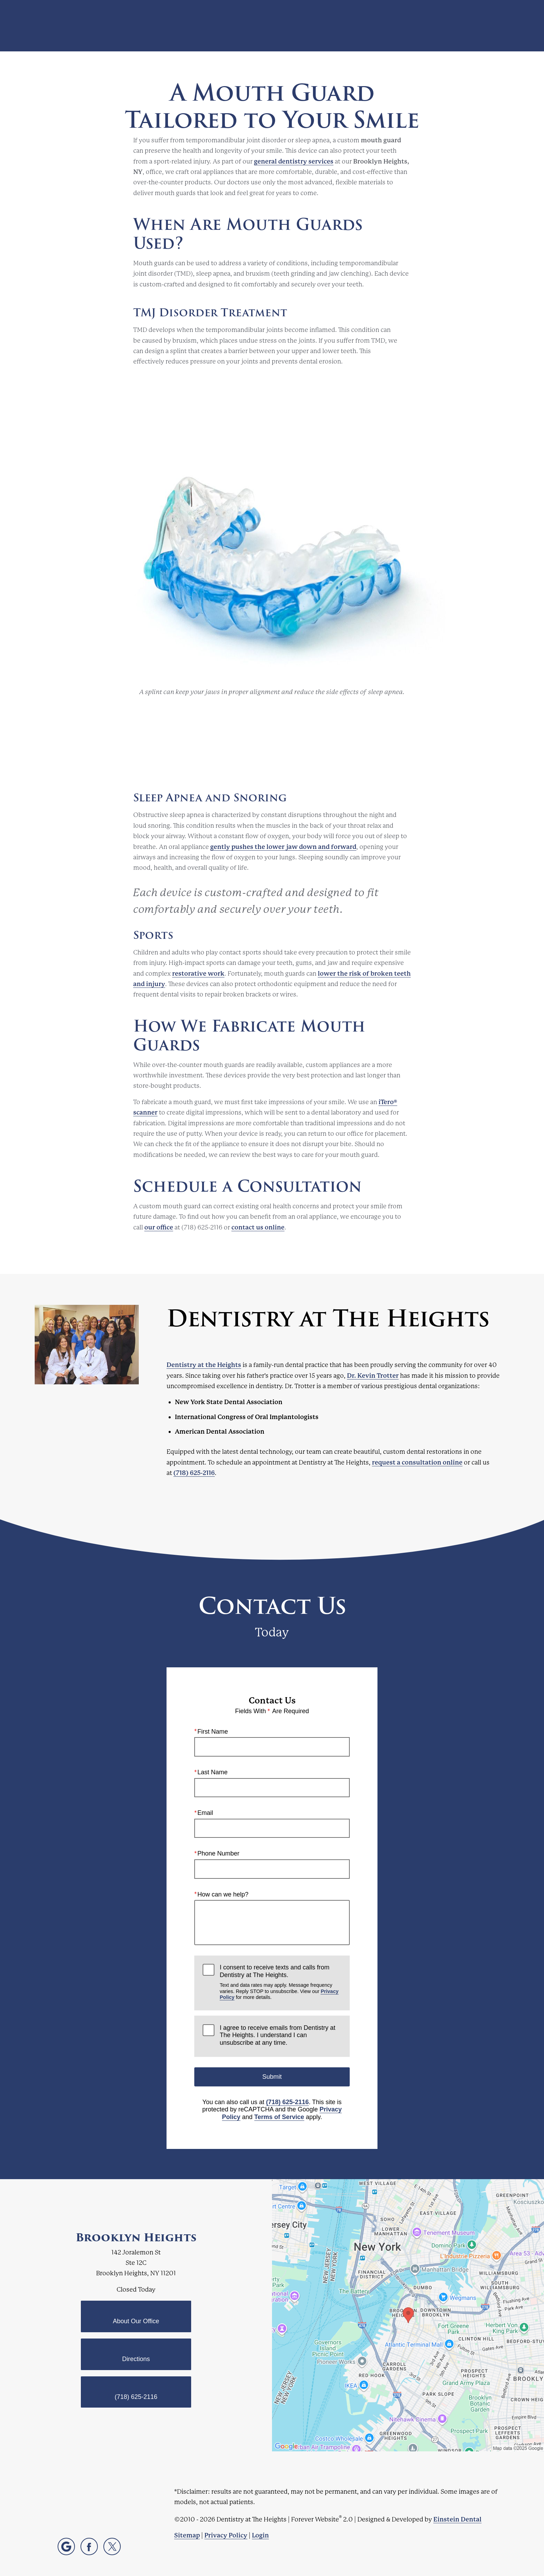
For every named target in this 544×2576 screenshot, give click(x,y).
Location (418, 26)
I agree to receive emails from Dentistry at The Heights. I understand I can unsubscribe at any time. (277, 2035)
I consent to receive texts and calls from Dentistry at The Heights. (280, 1982)
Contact (454, 26)
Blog (270, 26)
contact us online (257, 1227)
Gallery (299, 26)
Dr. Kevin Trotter (373, 1375)
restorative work (198, 973)
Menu (494, 26)
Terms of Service (279, 2117)
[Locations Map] (408, 2314)
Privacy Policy (225, 2535)
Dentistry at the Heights (204, 1364)
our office (158, 1227)
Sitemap (187, 2535)
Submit (272, 2076)
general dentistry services (293, 161)
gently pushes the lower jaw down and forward (283, 846)
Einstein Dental (457, 2519)
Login (260, 2535)
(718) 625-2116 (194, 1472)
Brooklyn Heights (136, 2237)
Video (331, 26)
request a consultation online (417, 1462)
